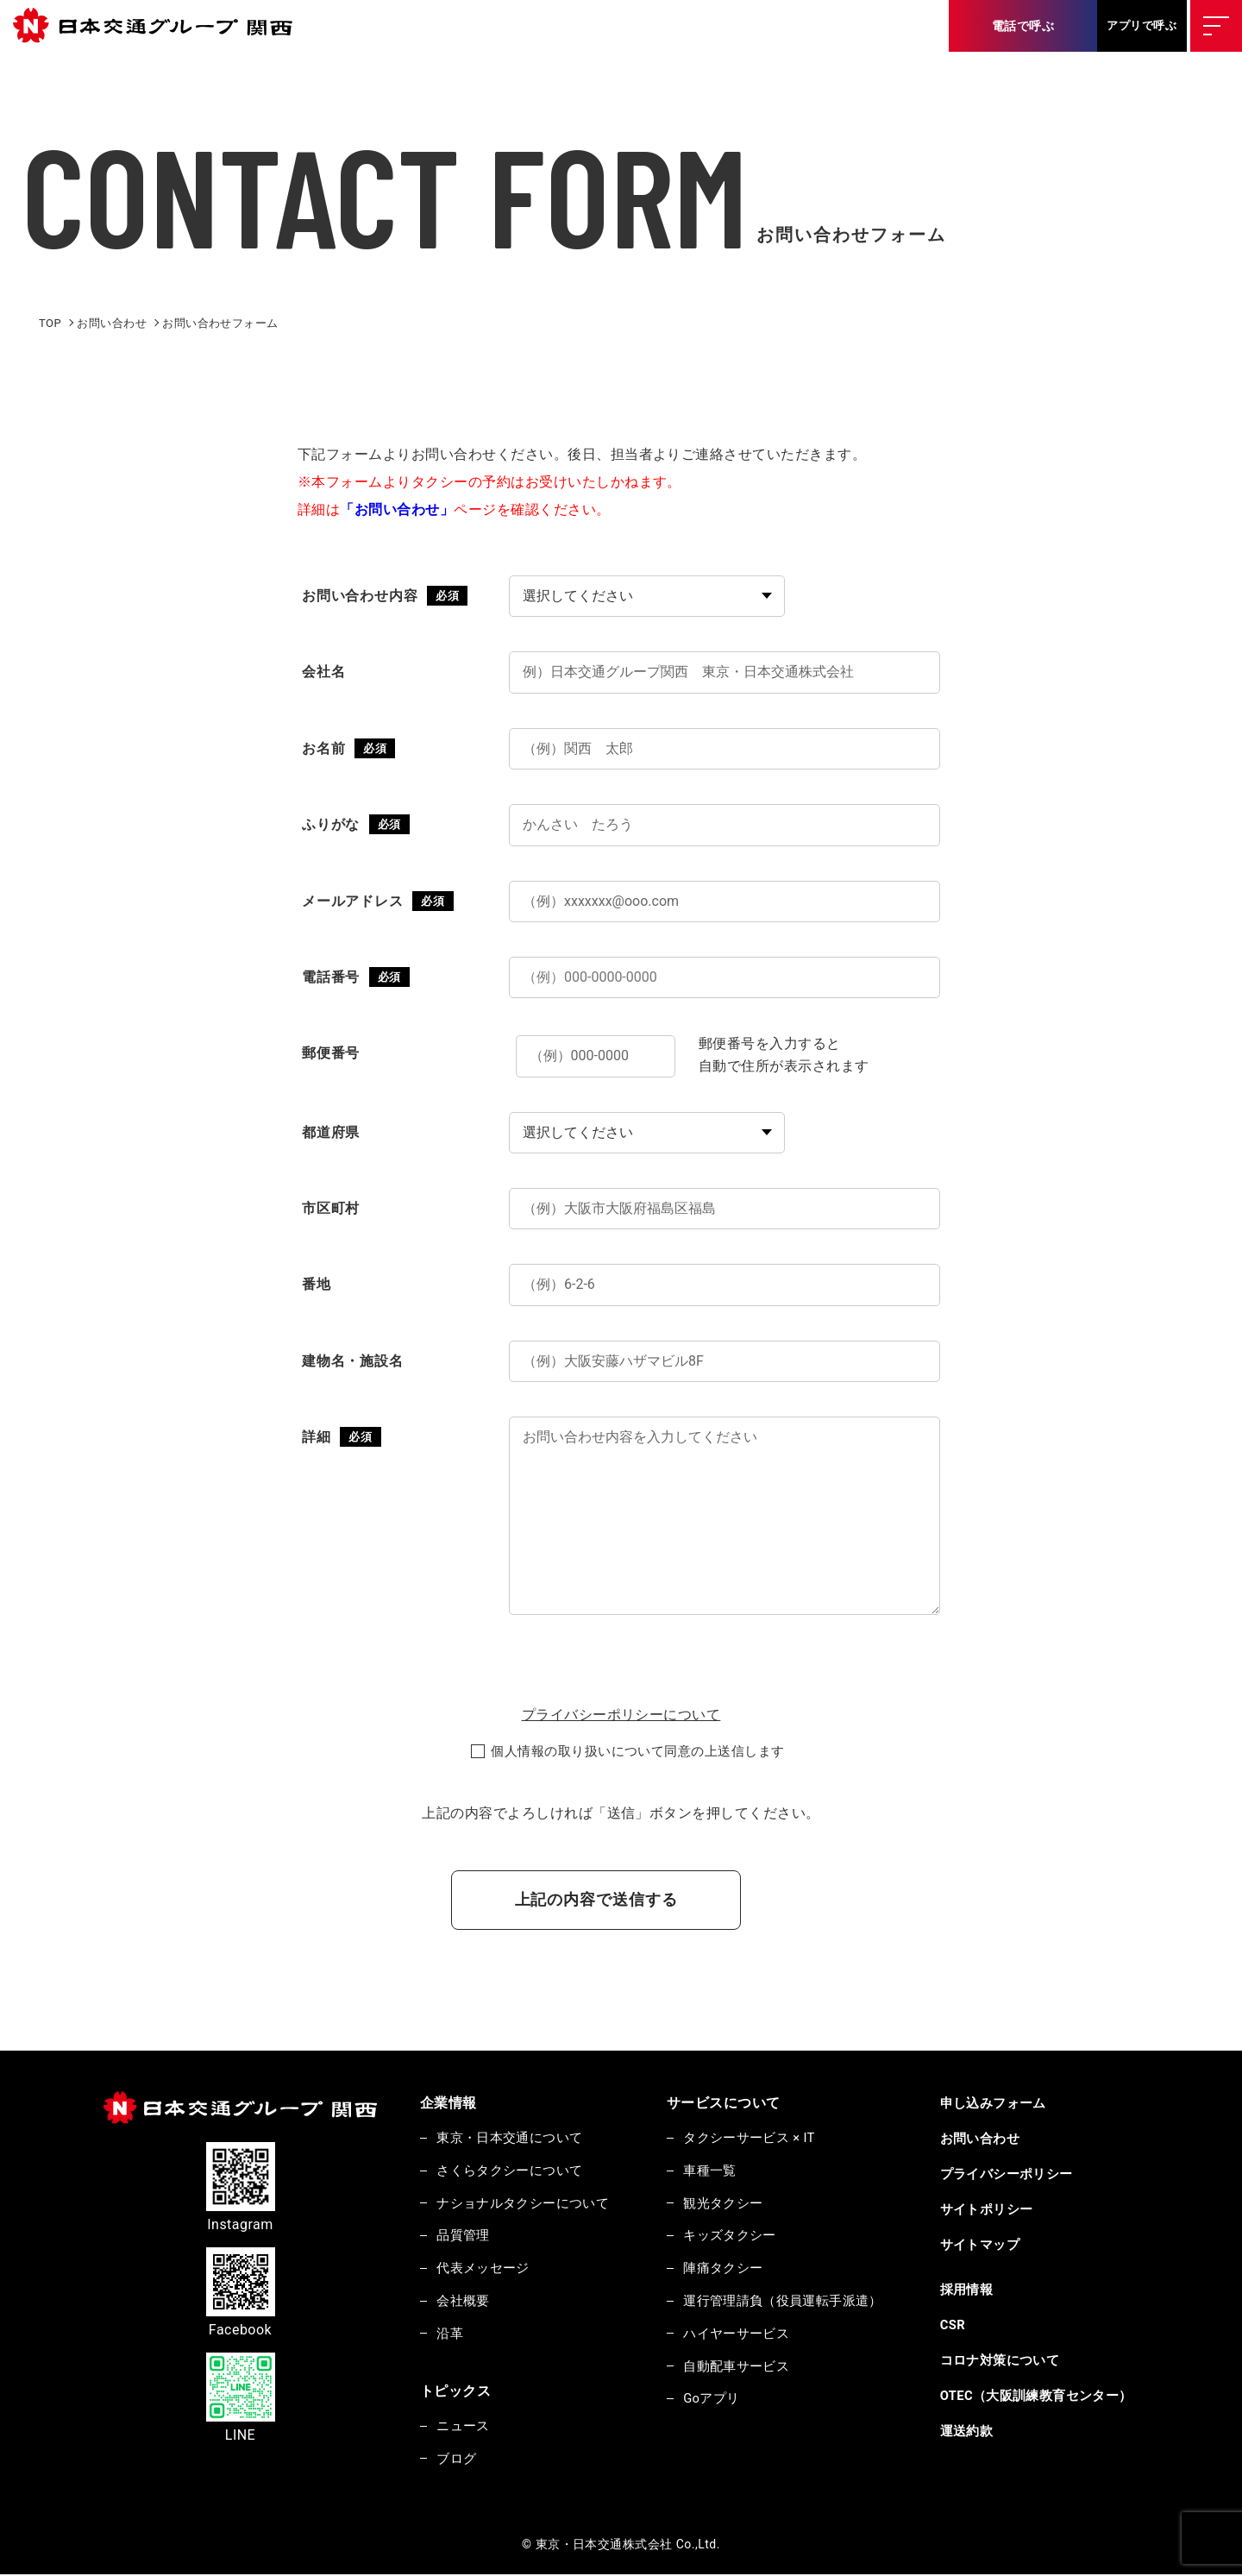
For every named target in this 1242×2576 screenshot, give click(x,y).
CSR (956, 2325)
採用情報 (969, 2289)
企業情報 (448, 2103)
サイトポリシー (989, 2209)
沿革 (450, 2334)
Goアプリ (713, 2400)
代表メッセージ (483, 2269)
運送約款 (969, 2431)
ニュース (464, 2427)
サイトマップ (983, 2244)
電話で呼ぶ (1023, 26)
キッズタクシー (731, 2236)
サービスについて (725, 2103)
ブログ (457, 2460)
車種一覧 (711, 2170)
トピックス (455, 2392)
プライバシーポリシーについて (621, 1714)
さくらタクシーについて (510, 2170)
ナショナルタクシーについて (524, 2203)
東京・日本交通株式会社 (159, 26)
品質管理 (464, 2236)
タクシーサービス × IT (752, 2138)
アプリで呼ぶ (1141, 25)
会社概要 (464, 2301)
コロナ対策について (1003, 2360)
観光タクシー (725, 2203)
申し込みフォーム (996, 2103)
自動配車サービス (738, 2367)
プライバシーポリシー (1009, 2174)
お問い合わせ (983, 2138)
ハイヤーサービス (738, 2334)
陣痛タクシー (725, 2269)
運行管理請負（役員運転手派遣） (785, 2301)
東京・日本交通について (510, 2138)
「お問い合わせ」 (397, 509)
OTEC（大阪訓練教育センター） (1040, 2395)
